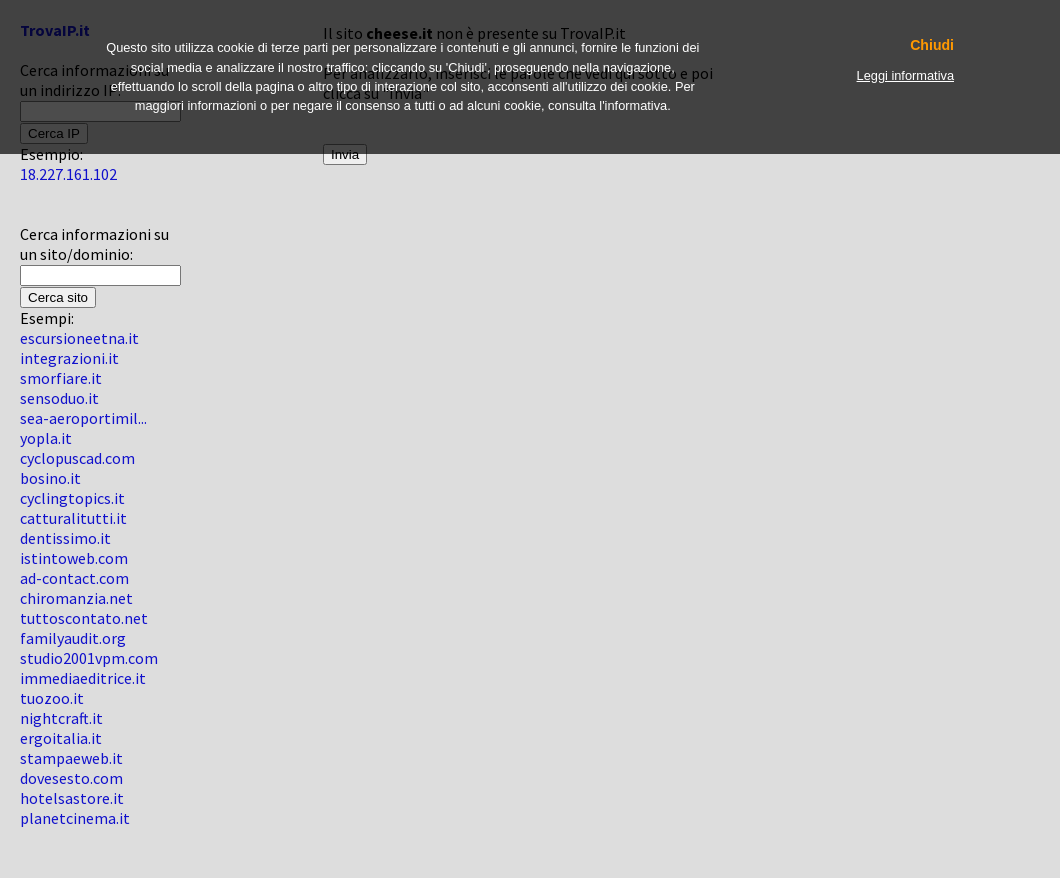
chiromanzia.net (76, 598)
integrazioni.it (69, 358)
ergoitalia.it (61, 738)
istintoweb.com (74, 558)
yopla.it (46, 438)
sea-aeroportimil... (83, 418)
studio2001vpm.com (89, 658)
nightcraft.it (61, 718)
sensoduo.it (59, 398)
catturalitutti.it (73, 518)
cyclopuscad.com (77, 458)
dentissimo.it (65, 538)
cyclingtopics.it (72, 498)
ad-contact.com (74, 578)
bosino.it (50, 478)
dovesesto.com (71, 778)
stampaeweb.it (71, 758)
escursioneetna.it (79, 338)
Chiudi (932, 45)
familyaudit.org (73, 638)
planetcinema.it (75, 818)
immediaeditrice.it (83, 678)
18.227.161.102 (68, 174)
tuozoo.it (52, 698)
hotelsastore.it (72, 798)
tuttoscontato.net (84, 618)
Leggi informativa (905, 75)
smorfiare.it (61, 378)
